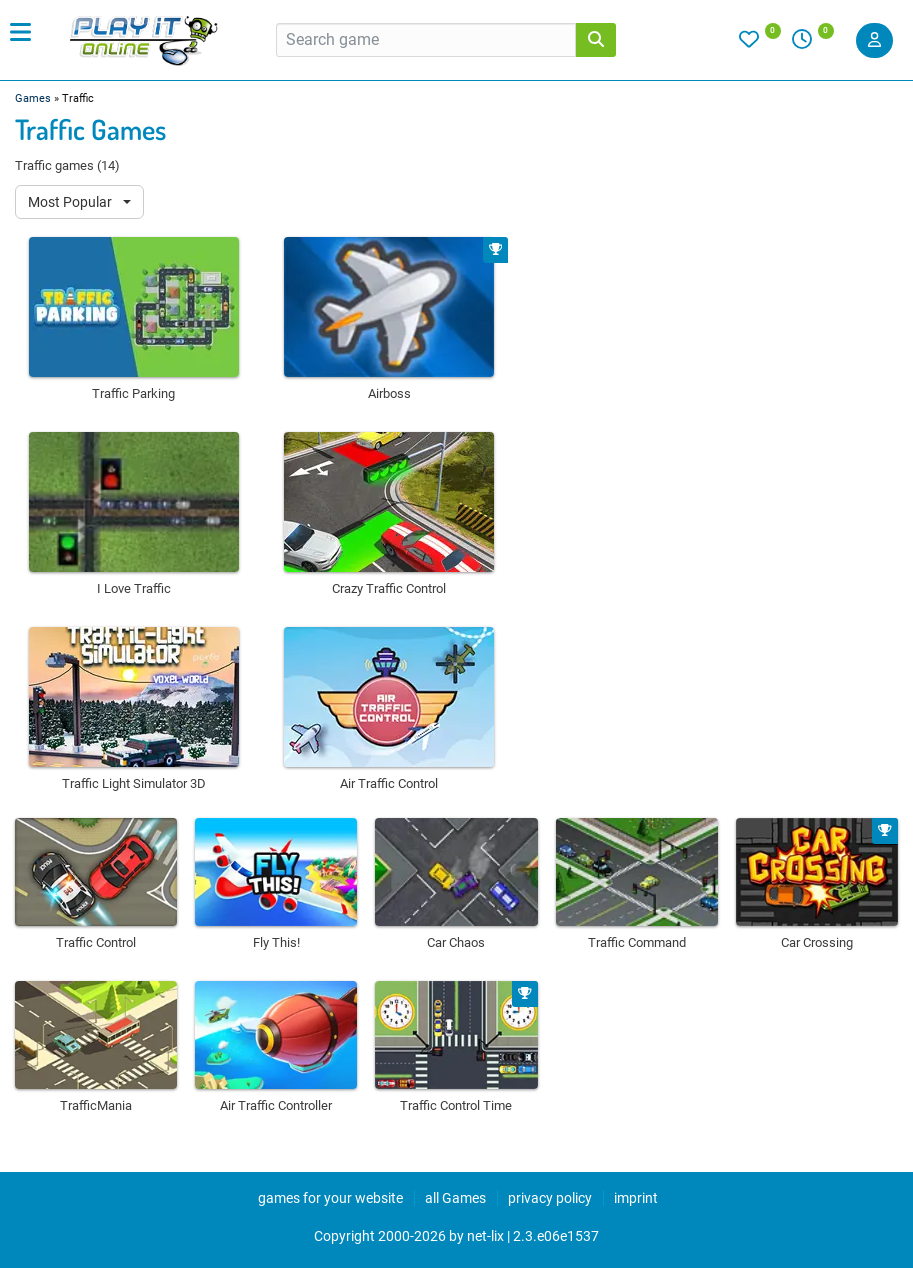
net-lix (485, 1236)
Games (33, 98)
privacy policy (550, 1198)
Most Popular (71, 202)
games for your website (330, 1198)
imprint (636, 1198)
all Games (455, 1198)
